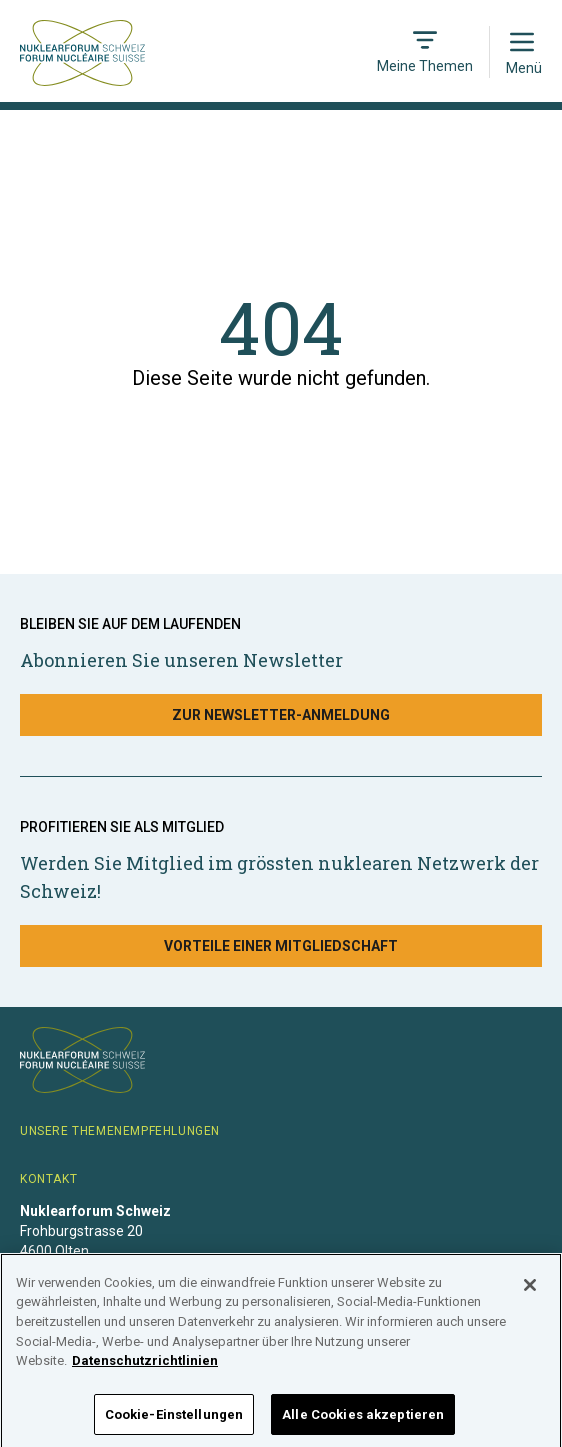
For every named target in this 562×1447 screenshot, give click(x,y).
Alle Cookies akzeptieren (363, 1420)
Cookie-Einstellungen (174, 1420)
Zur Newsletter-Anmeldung (281, 715)
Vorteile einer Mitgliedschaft (281, 946)
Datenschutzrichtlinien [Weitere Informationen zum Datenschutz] (145, 1366)
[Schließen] (530, 1291)
